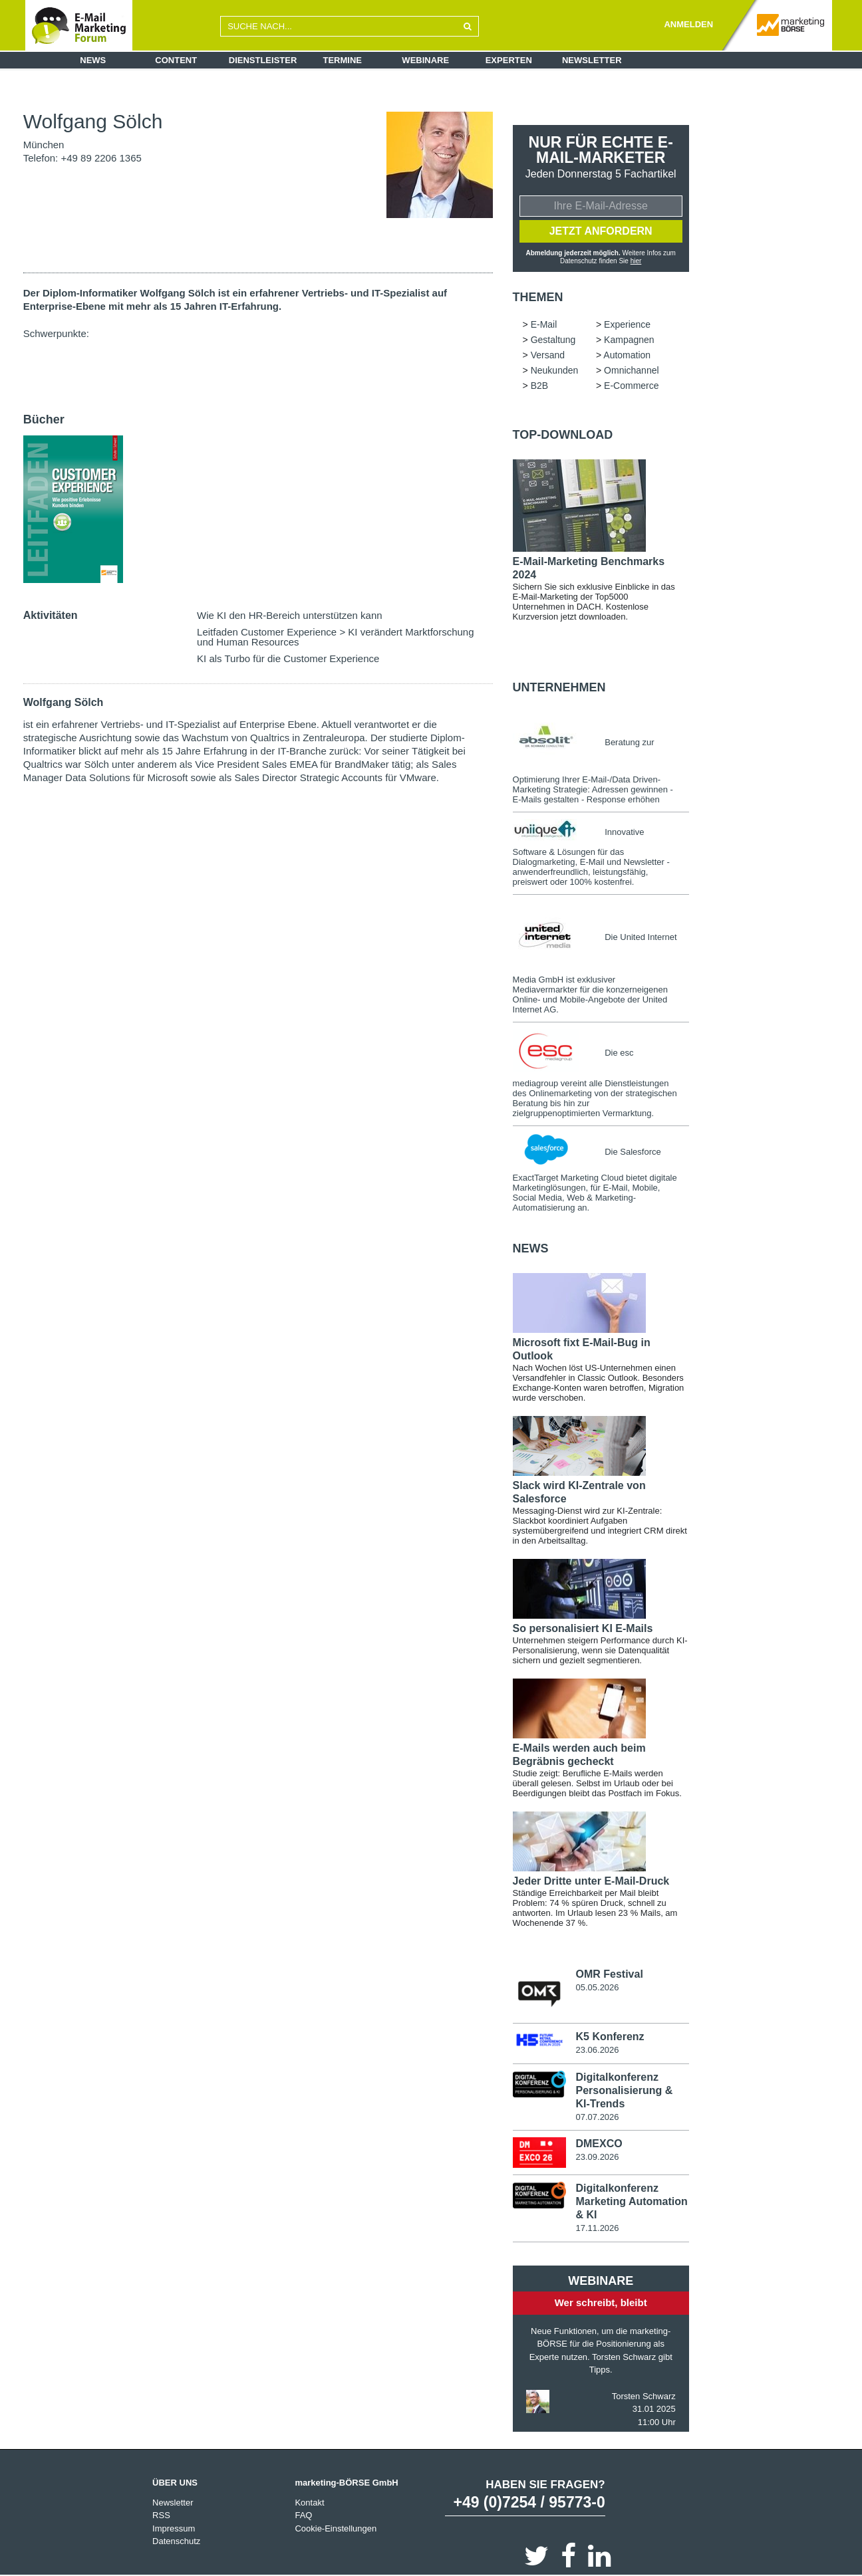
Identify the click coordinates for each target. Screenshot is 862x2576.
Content (176, 60)
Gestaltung (553, 339)
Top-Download (563, 434)
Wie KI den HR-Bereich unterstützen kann (289, 615)
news (531, 1248)
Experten (509, 60)
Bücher (44, 419)
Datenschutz (176, 2541)
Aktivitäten (50, 615)
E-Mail (544, 324)
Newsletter (592, 60)
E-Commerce (631, 385)
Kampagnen (629, 339)
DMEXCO (598, 2143)
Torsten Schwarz (644, 2396)
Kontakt (309, 2503)
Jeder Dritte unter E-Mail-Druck (591, 1881)
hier (636, 261)
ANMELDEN (688, 24)
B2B (539, 385)
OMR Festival (609, 1974)
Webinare (425, 60)
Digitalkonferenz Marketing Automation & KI (631, 2201)
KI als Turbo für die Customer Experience (288, 658)
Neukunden (555, 370)
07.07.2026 (597, 2117)
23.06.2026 (597, 2050)
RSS (161, 2515)
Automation (626, 355)
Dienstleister (263, 60)
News (93, 60)
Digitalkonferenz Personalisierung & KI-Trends (623, 2090)
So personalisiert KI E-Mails (583, 1628)
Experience (627, 324)
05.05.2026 (597, 1987)
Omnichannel (631, 370)
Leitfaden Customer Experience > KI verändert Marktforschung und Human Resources (335, 636)
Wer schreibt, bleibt (601, 2302)
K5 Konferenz (609, 2036)
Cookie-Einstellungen (335, 2528)
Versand (548, 355)
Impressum (173, 2528)
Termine (342, 60)
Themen (538, 297)
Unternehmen (559, 687)
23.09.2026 (597, 2157)
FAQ (303, 2515)
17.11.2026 (597, 2228)
